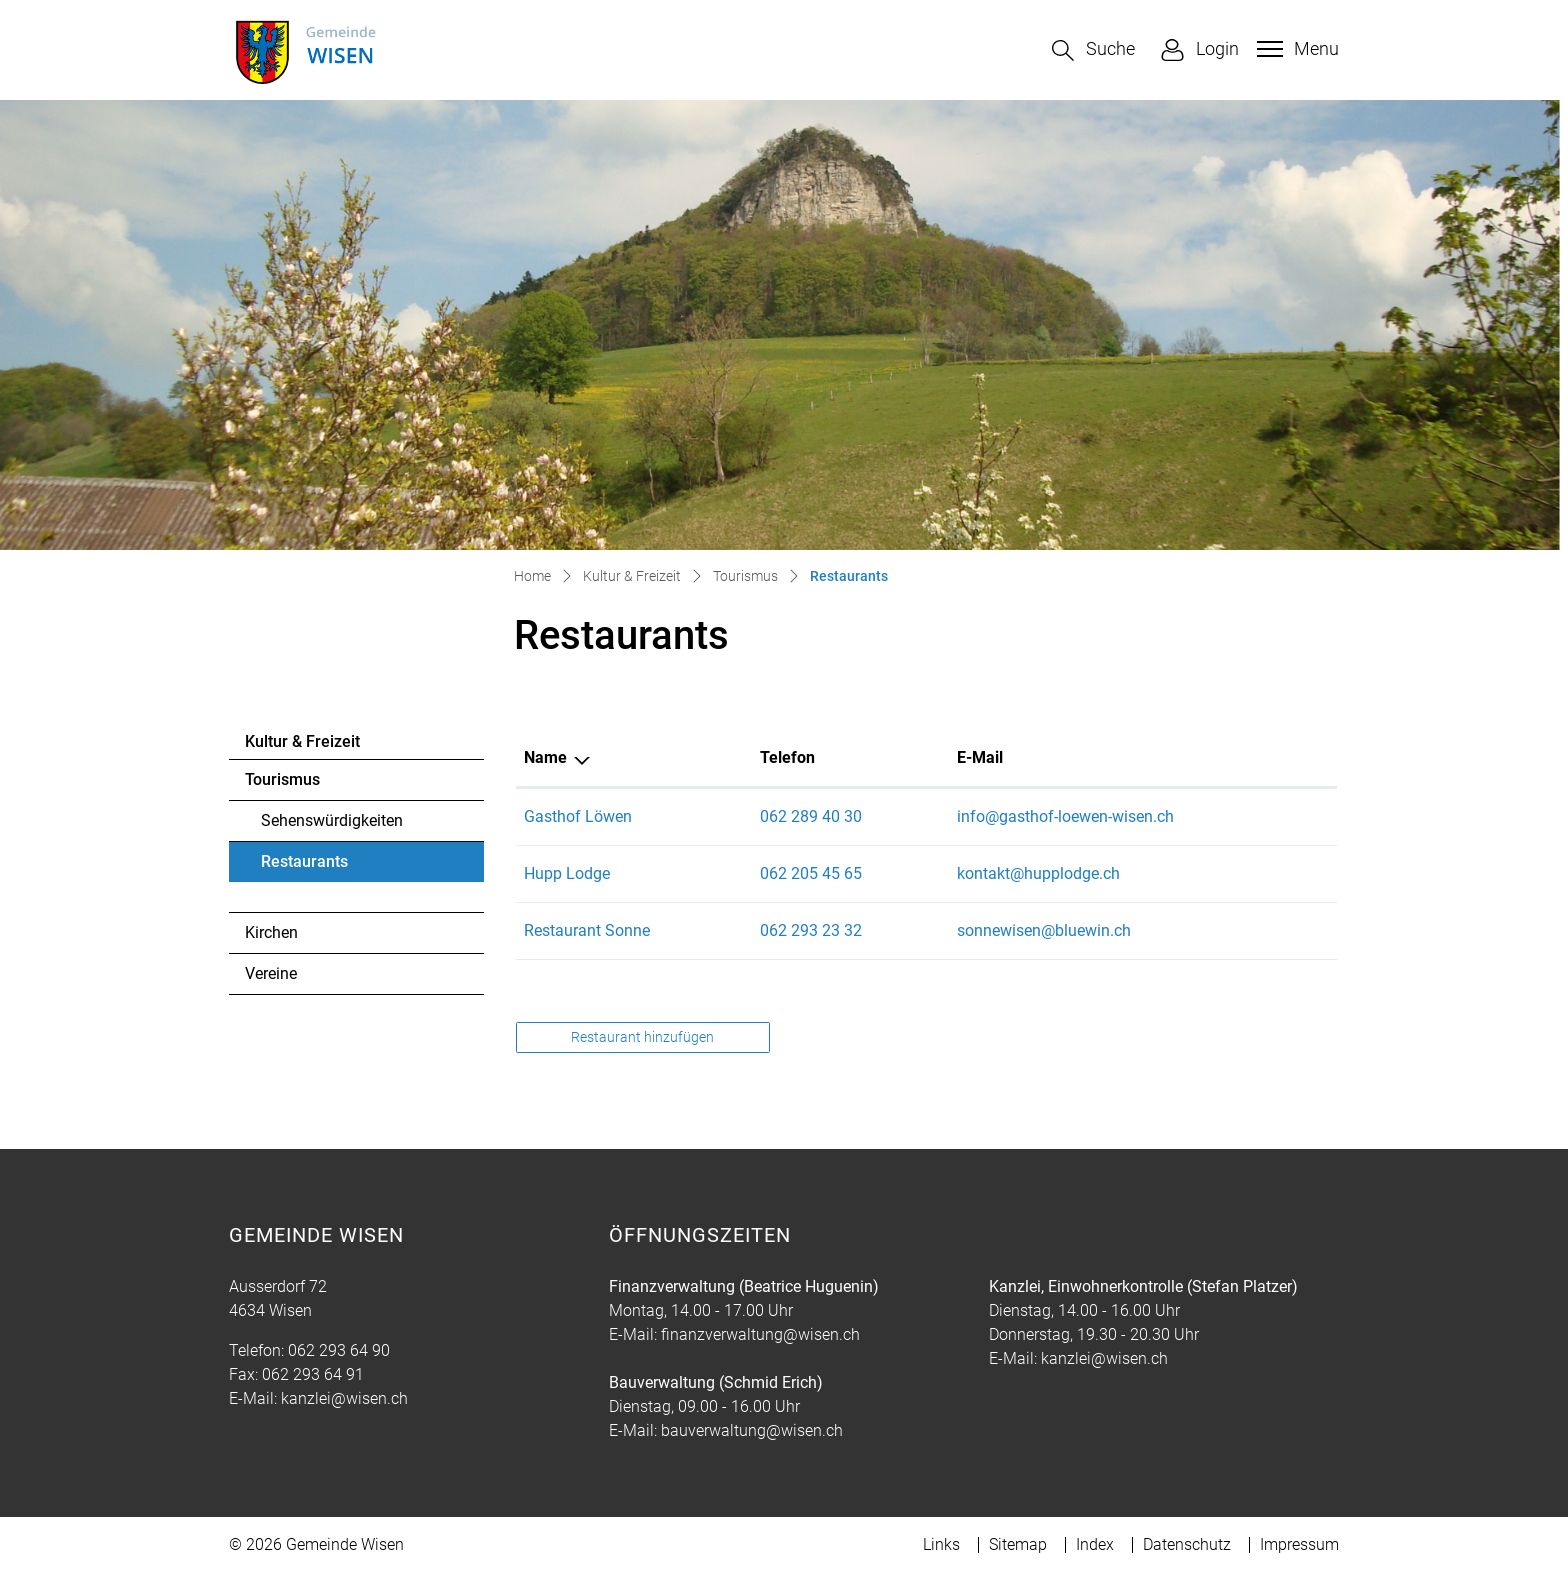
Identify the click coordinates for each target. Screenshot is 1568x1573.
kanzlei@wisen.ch (344, 1398)
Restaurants (315, 867)
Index (1095, 1544)
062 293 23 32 (811, 930)
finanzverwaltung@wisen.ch (760, 1334)
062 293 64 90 (339, 1350)
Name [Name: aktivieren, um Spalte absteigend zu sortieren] (545, 757)
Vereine (271, 973)
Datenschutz (1187, 1544)
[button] (1093, 50)
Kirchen (271, 932)
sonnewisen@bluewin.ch (1044, 930)
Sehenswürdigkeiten (332, 820)
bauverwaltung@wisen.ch (752, 1430)
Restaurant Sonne (587, 930)
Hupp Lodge (567, 873)
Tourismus (282, 779)
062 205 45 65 (811, 873)
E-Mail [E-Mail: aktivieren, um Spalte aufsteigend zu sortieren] (980, 757)
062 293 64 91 (313, 1374)
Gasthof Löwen (578, 816)
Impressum (1299, 1544)
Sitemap (1018, 1544)
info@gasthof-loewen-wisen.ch (1065, 816)
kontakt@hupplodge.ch (1038, 873)
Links (941, 1544)
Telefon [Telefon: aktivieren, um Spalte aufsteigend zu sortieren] (787, 757)
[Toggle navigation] (1295, 49)
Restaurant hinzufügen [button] (642, 1037)
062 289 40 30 (811, 816)
